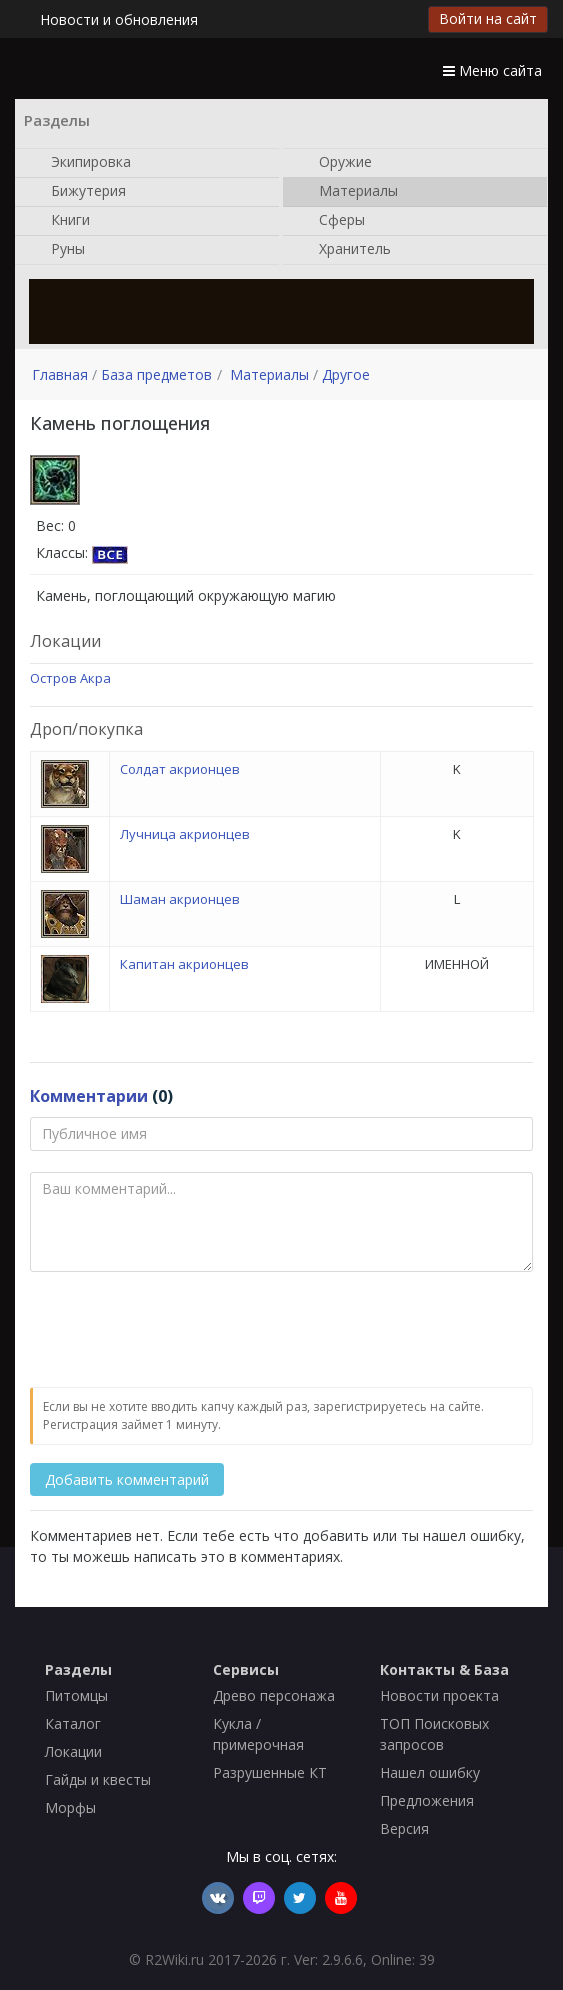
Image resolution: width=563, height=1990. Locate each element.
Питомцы (76, 1695)
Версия (404, 1828)
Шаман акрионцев (180, 899)
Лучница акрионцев (185, 834)
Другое (346, 374)
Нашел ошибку (430, 1772)
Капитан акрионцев (184, 964)
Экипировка (81, 163)
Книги (60, 221)
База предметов (156, 374)
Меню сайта (492, 70)
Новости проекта (439, 1695)
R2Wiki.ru (174, 1959)
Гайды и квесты (98, 1779)
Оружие (335, 163)
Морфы (70, 1807)
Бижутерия (78, 192)
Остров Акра (70, 678)
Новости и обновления (119, 19)
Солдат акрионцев (180, 769)
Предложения (427, 1800)
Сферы (332, 221)
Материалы (348, 192)
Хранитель (345, 250)
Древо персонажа (274, 1695)
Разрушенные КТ (270, 1772)
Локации (73, 1751)
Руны (58, 250)
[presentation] (182, 1331)
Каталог (73, 1723)
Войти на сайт (488, 18)
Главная (60, 374)
